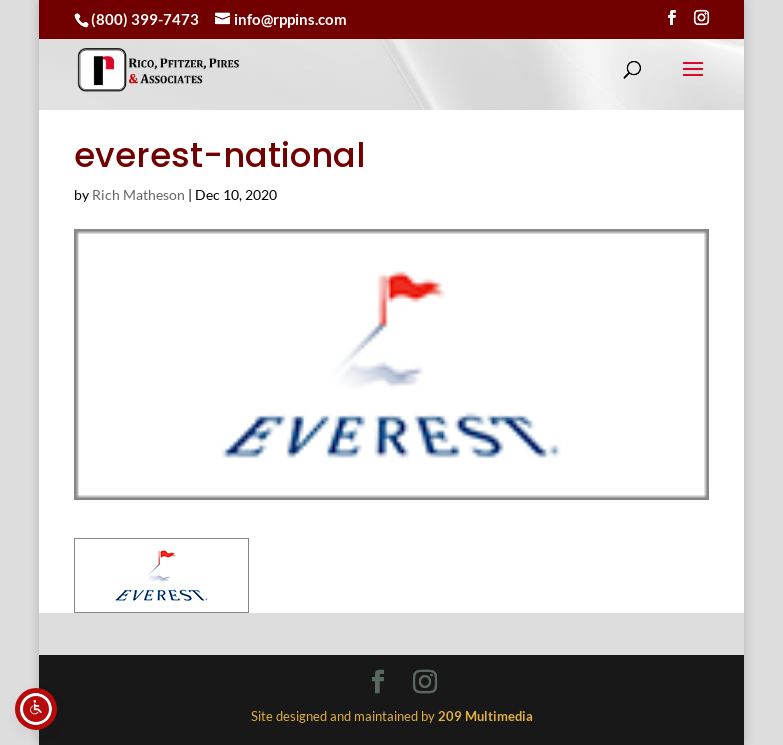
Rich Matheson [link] (138, 194)
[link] (158, 69)
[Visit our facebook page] (671, 18)
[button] (693, 82)
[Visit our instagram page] (701, 18)
